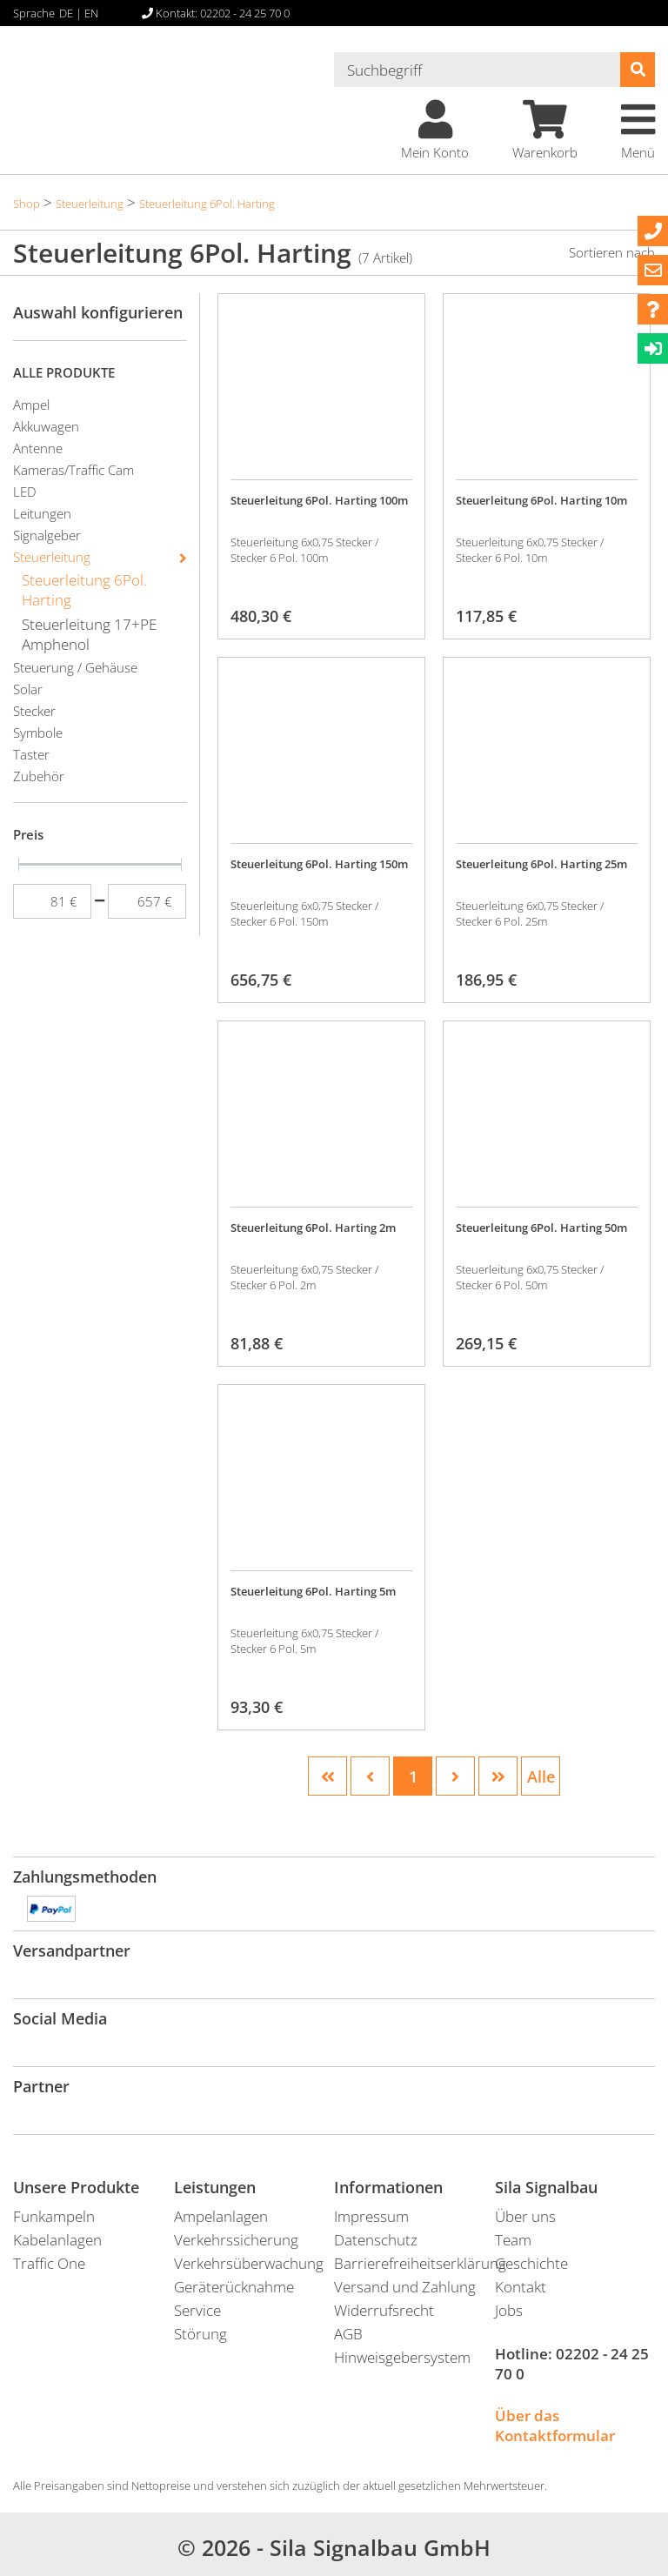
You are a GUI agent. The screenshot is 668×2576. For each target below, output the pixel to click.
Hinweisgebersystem (402, 2357)
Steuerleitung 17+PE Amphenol (89, 634)
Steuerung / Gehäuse (75, 667)
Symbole (38, 732)
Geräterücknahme (234, 2287)
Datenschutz (376, 2240)
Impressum (371, 2216)
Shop (26, 203)
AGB (348, 2334)
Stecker (34, 710)
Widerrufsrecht (384, 2310)
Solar (28, 689)
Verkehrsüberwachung (249, 2263)
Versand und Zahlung (405, 2287)
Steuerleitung (90, 203)
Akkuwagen (46, 426)
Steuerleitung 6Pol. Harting (207, 203)
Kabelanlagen (57, 2240)
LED (25, 491)
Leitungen (42, 513)
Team (513, 2240)
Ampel (31, 404)
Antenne (38, 448)
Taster (31, 754)
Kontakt (520, 2287)
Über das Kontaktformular (555, 2425)
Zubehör (38, 776)
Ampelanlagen (221, 2216)
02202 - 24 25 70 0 (572, 2364)
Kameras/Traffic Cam (73, 469)
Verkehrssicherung (236, 2240)
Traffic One (49, 2263)
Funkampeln (54, 2216)
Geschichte (531, 2263)
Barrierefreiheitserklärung (414, 2263)
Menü (638, 130)
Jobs (509, 2310)
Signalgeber (47, 535)
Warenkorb (545, 130)
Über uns (525, 2216)
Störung (200, 2334)
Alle (541, 1776)
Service (197, 2310)
